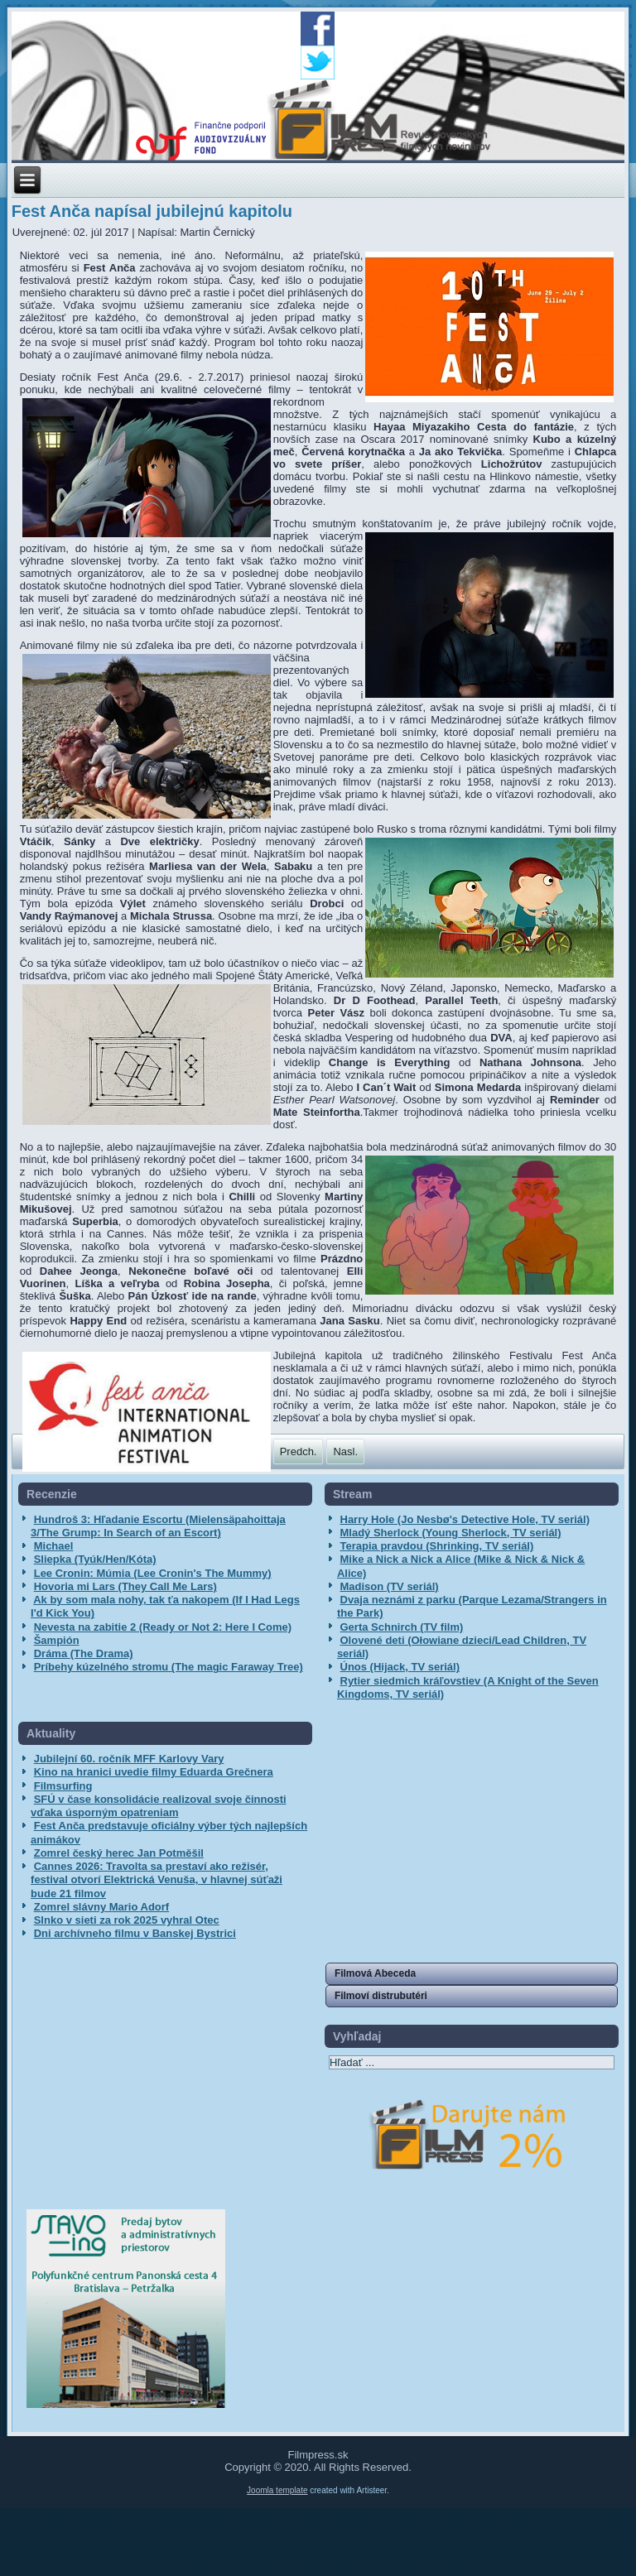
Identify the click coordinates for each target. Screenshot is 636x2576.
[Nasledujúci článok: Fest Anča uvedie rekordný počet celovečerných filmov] (345, 1451)
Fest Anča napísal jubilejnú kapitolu (152, 211)
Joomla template (277, 2490)
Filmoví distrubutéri (381, 1996)
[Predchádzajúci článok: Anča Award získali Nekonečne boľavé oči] (298, 1451)
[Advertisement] (121, 2065)
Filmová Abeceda (375, 1973)
